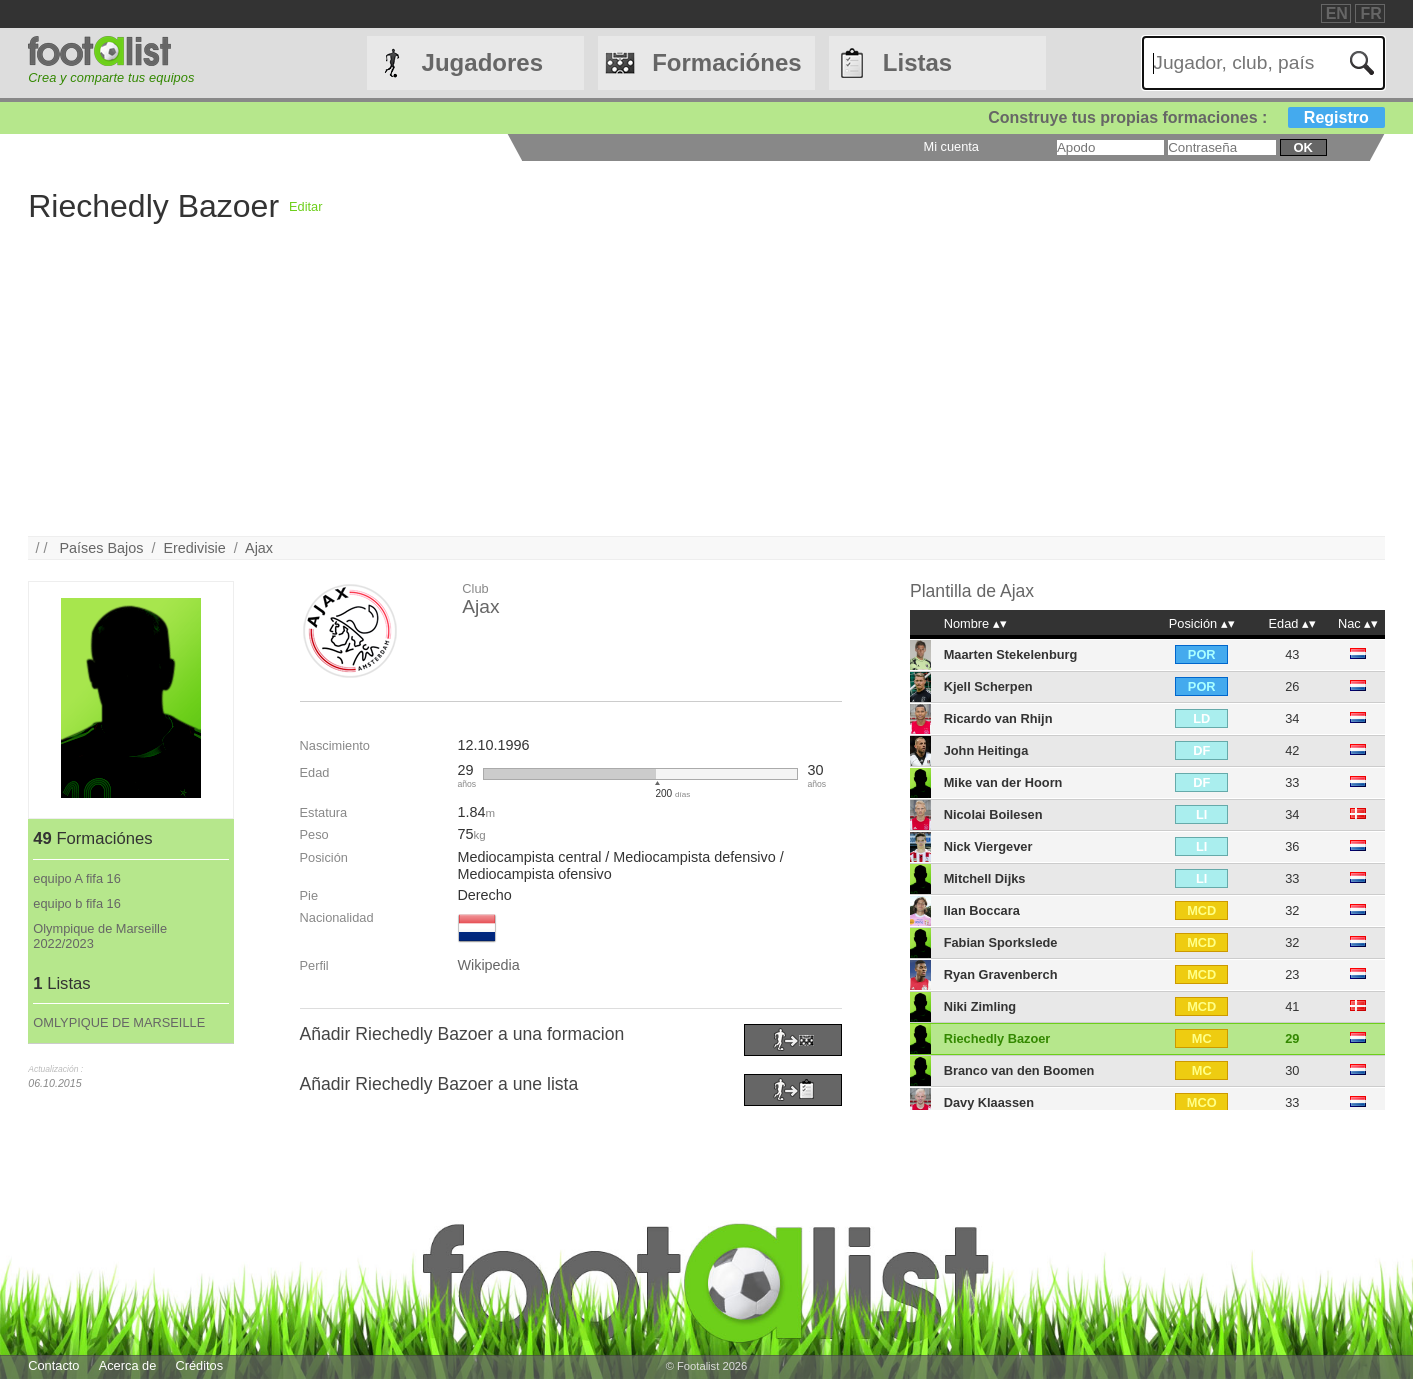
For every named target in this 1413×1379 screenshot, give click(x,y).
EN (1337, 13)
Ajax (259, 548)
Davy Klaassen (989, 1102)
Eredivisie (194, 548)
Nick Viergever (988, 846)
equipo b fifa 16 (77, 903)
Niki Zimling (980, 1006)
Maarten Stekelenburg (1011, 654)
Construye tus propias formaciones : (1186, 117)
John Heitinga (986, 750)
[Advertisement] (628, 396)
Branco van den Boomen (1019, 1070)
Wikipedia (488, 965)
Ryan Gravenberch (1001, 974)
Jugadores (482, 62)
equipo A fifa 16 (77, 878)
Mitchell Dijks (985, 878)
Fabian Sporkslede (1001, 942)
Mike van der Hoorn (1003, 782)
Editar (305, 206)
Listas (917, 62)
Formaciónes (726, 62)
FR (1370, 13)
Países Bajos (101, 548)
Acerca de (128, 1365)
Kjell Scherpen (988, 686)
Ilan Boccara (982, 910)
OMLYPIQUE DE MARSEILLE (119, 1022)
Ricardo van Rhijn (998, 718)
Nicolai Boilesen (993, 814)
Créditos (199, 1365)
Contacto (53, 1365)
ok (1302, 147)
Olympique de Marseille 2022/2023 (100, 936)
